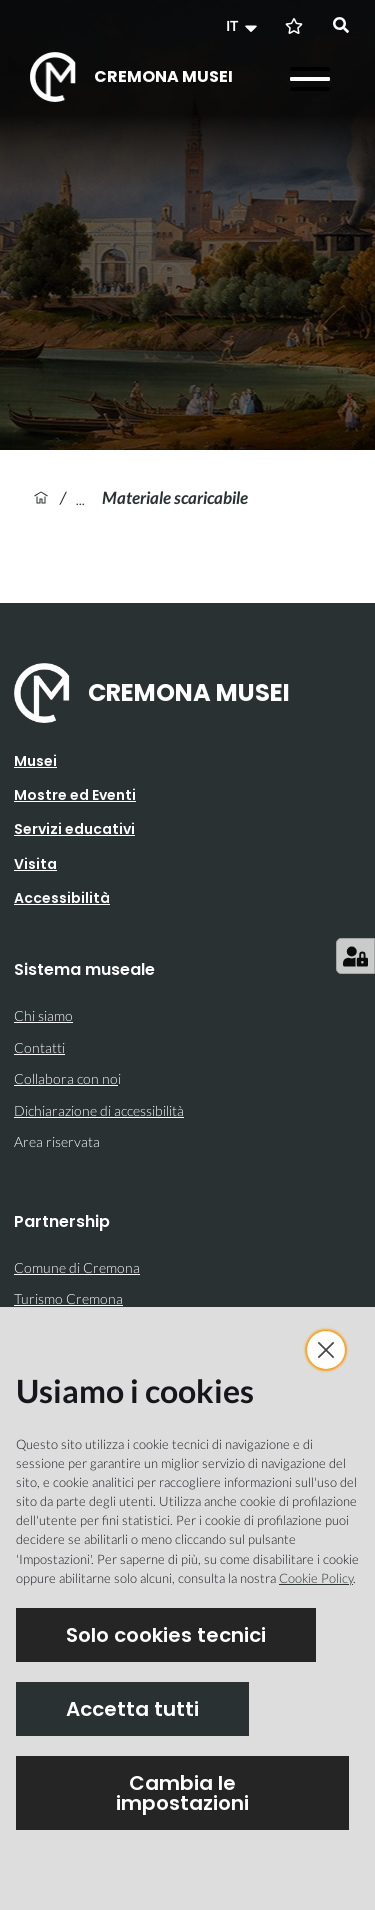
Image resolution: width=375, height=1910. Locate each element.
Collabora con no (66, 1078)
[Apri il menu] (310, 79)
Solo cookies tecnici (166, 1635)
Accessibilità (62, 898)
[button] (244, 26)
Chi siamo (43, 1015)
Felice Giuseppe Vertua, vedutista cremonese (89, 498)
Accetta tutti (132, 1709)
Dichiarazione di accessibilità (99, 1110)
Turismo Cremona (68, 1298)
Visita (35, 864)
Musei (35, 761)
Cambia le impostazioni (182, 1793)
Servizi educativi (74, 829)
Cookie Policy (316, 1578)
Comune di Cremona (77, 1267)
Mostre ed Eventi (75, 795)
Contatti (39, 1047)
